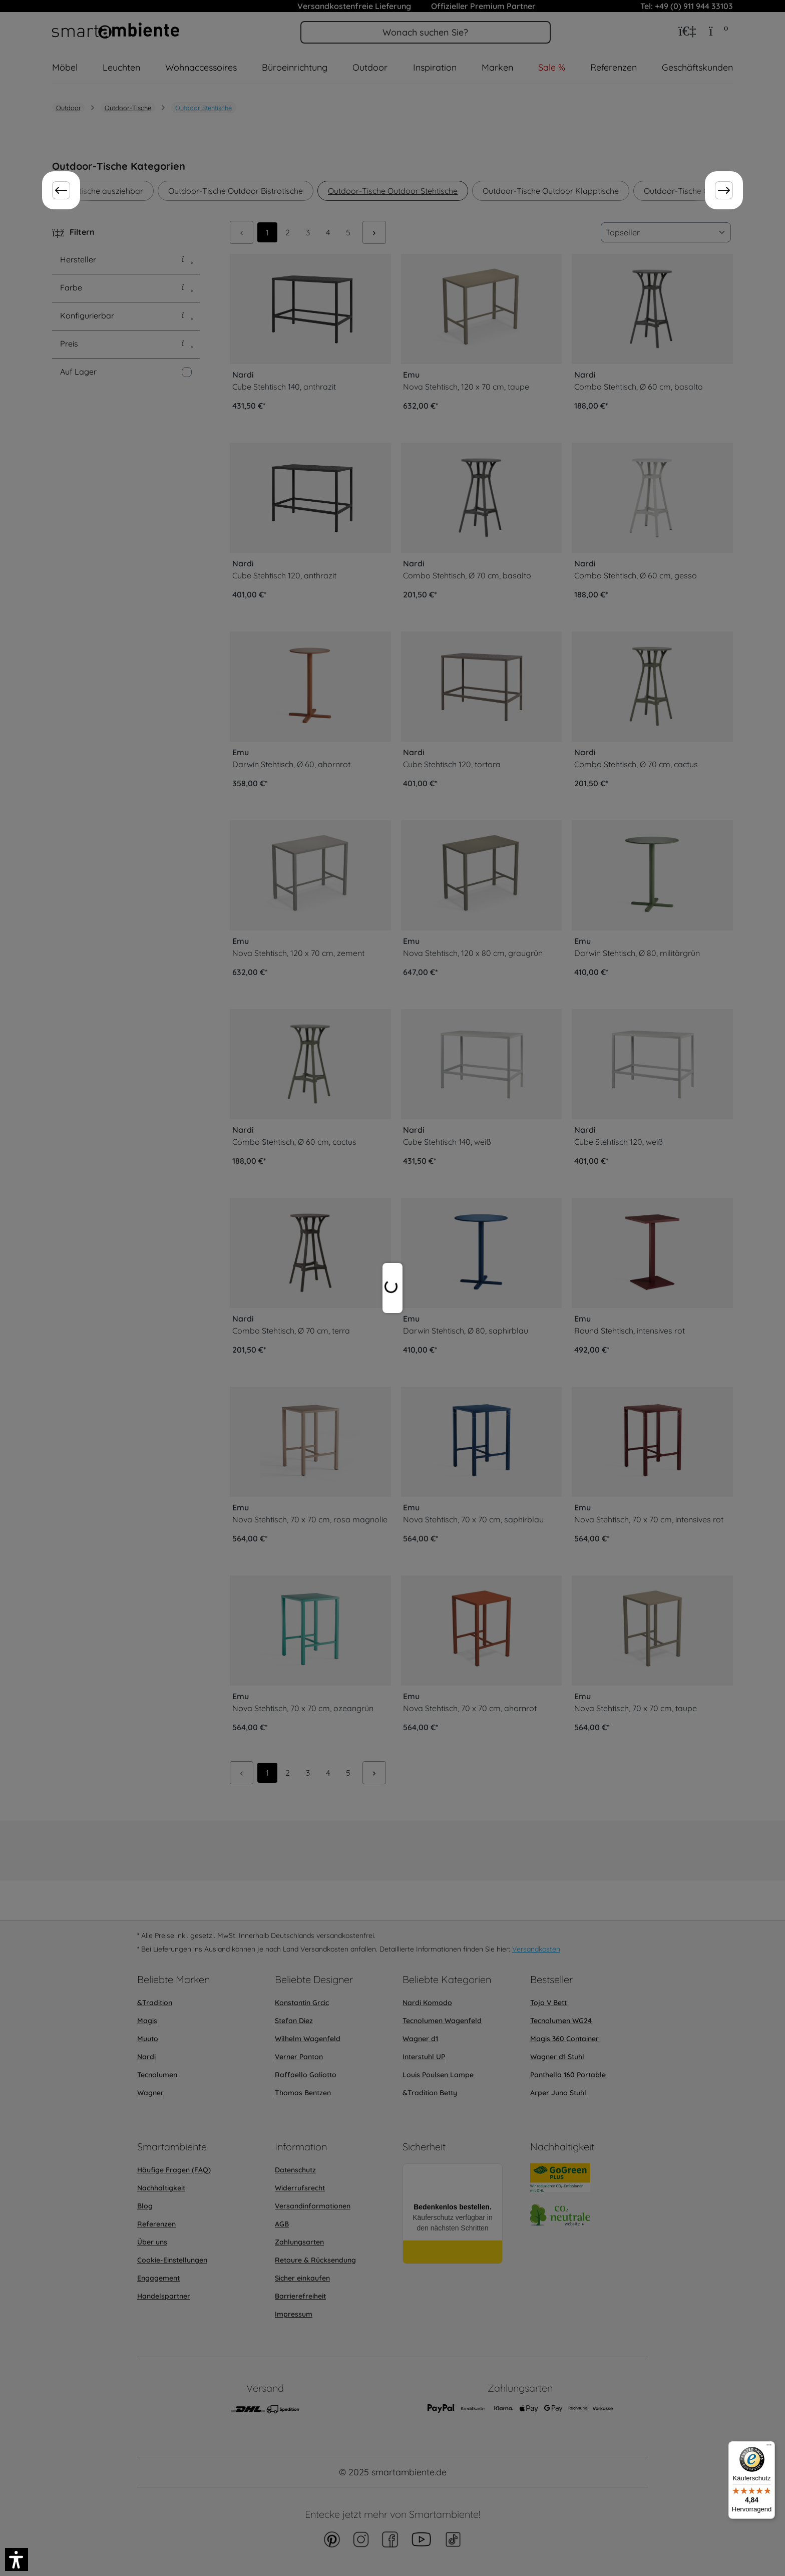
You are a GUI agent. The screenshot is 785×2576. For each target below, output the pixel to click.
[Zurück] (61, 190)
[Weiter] (724, 190)
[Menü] (769, 2447)
